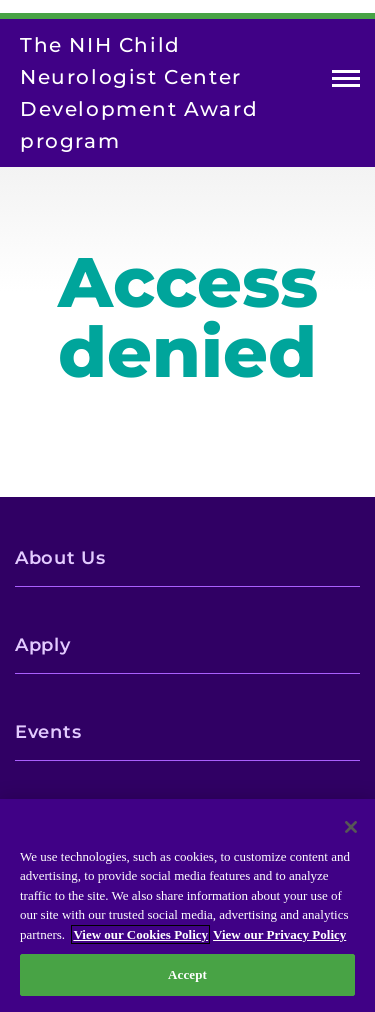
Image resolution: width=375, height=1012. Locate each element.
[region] (187, 905)
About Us (60, 558)
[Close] (351, 827)
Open (346, 82)
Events (48, 732)
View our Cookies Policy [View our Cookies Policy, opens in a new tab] (140, 934)
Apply (43, 645)
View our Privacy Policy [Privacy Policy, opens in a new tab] (279, 934)
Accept (187, 974)
